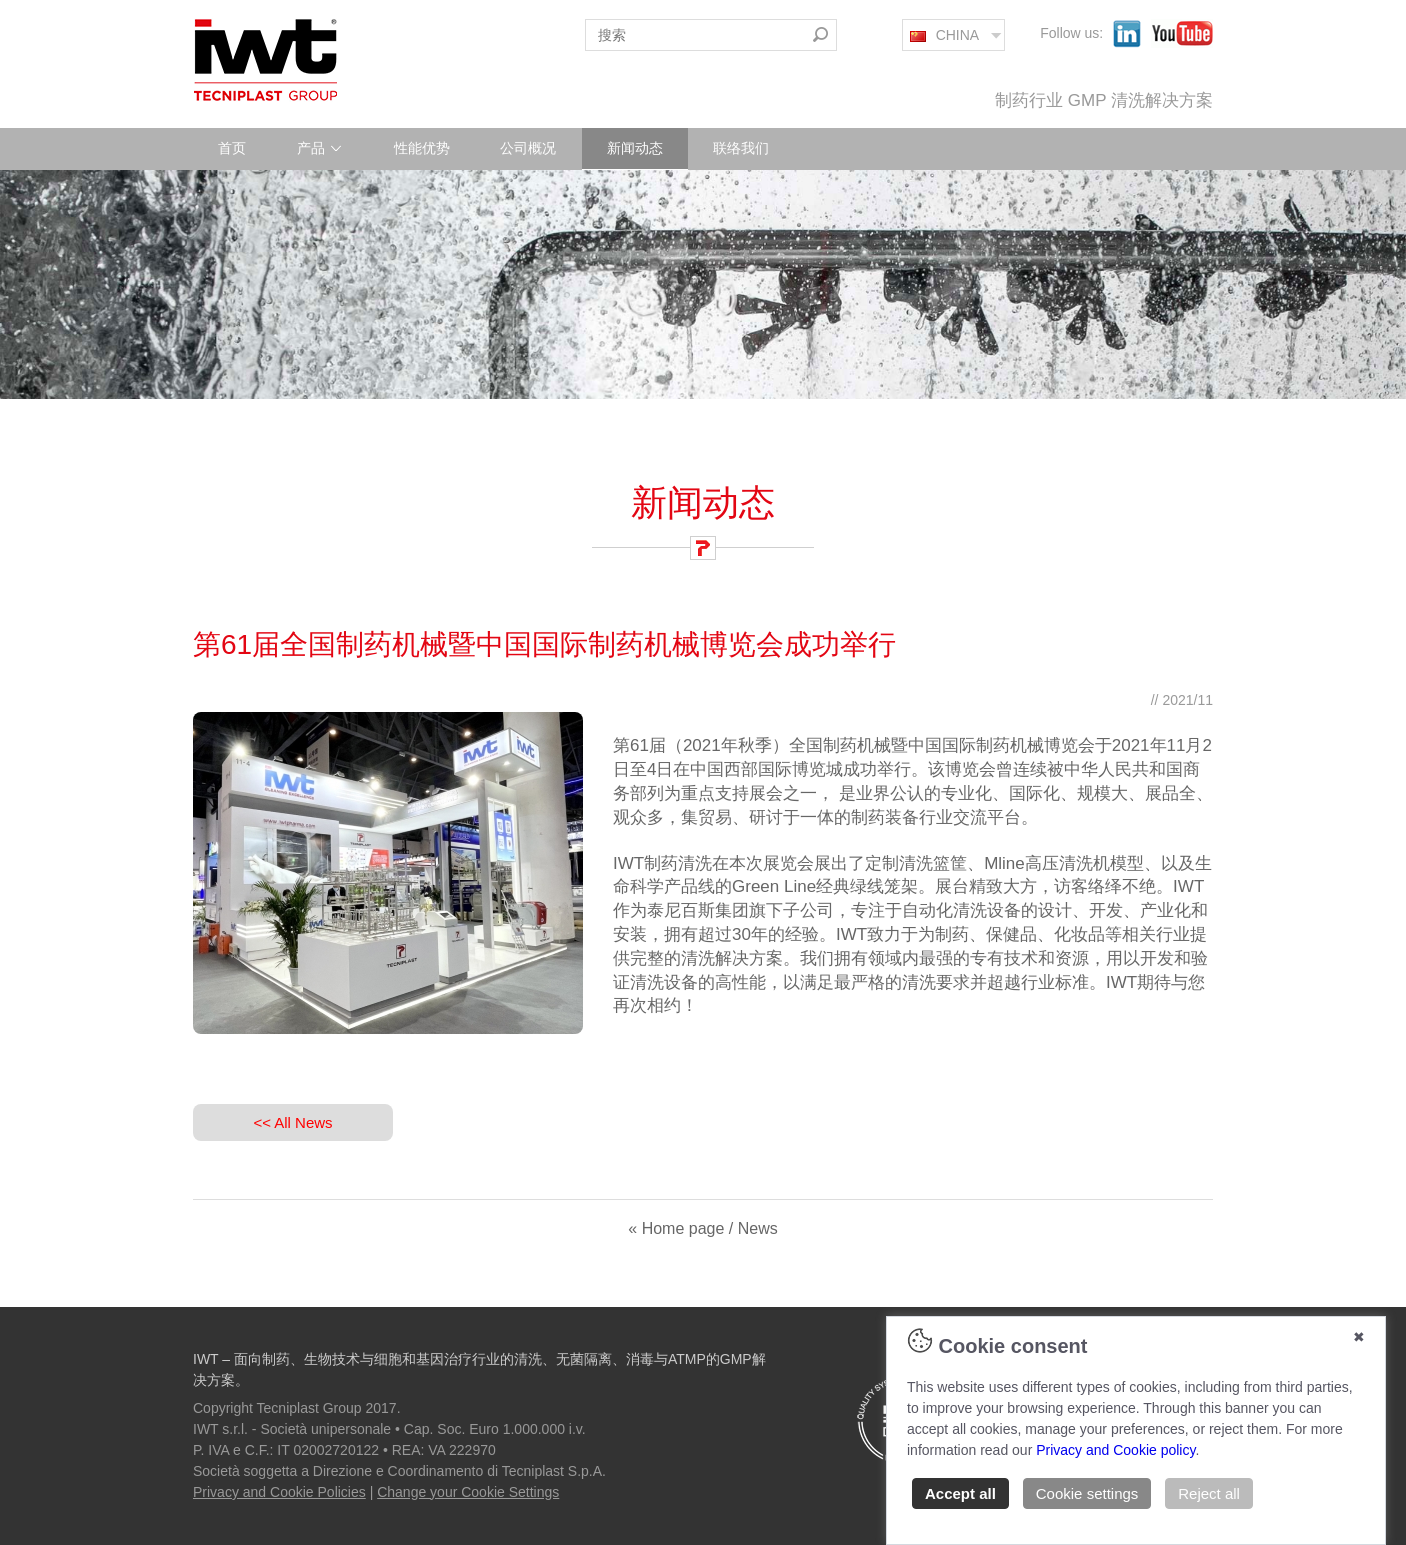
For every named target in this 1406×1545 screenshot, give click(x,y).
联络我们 (741, 147)
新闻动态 (635, 147)
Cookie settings (1087, 1493)
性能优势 (422, 147)
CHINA (945, 35)
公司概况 (528, 147)
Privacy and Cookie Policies (279, 1492)
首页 (232, 147)
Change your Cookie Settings (468, 1492)
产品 (320, 147)
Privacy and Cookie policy (1115, 1450)
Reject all (1209, 1493)
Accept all (960, 1493)
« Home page (676, 1228)
